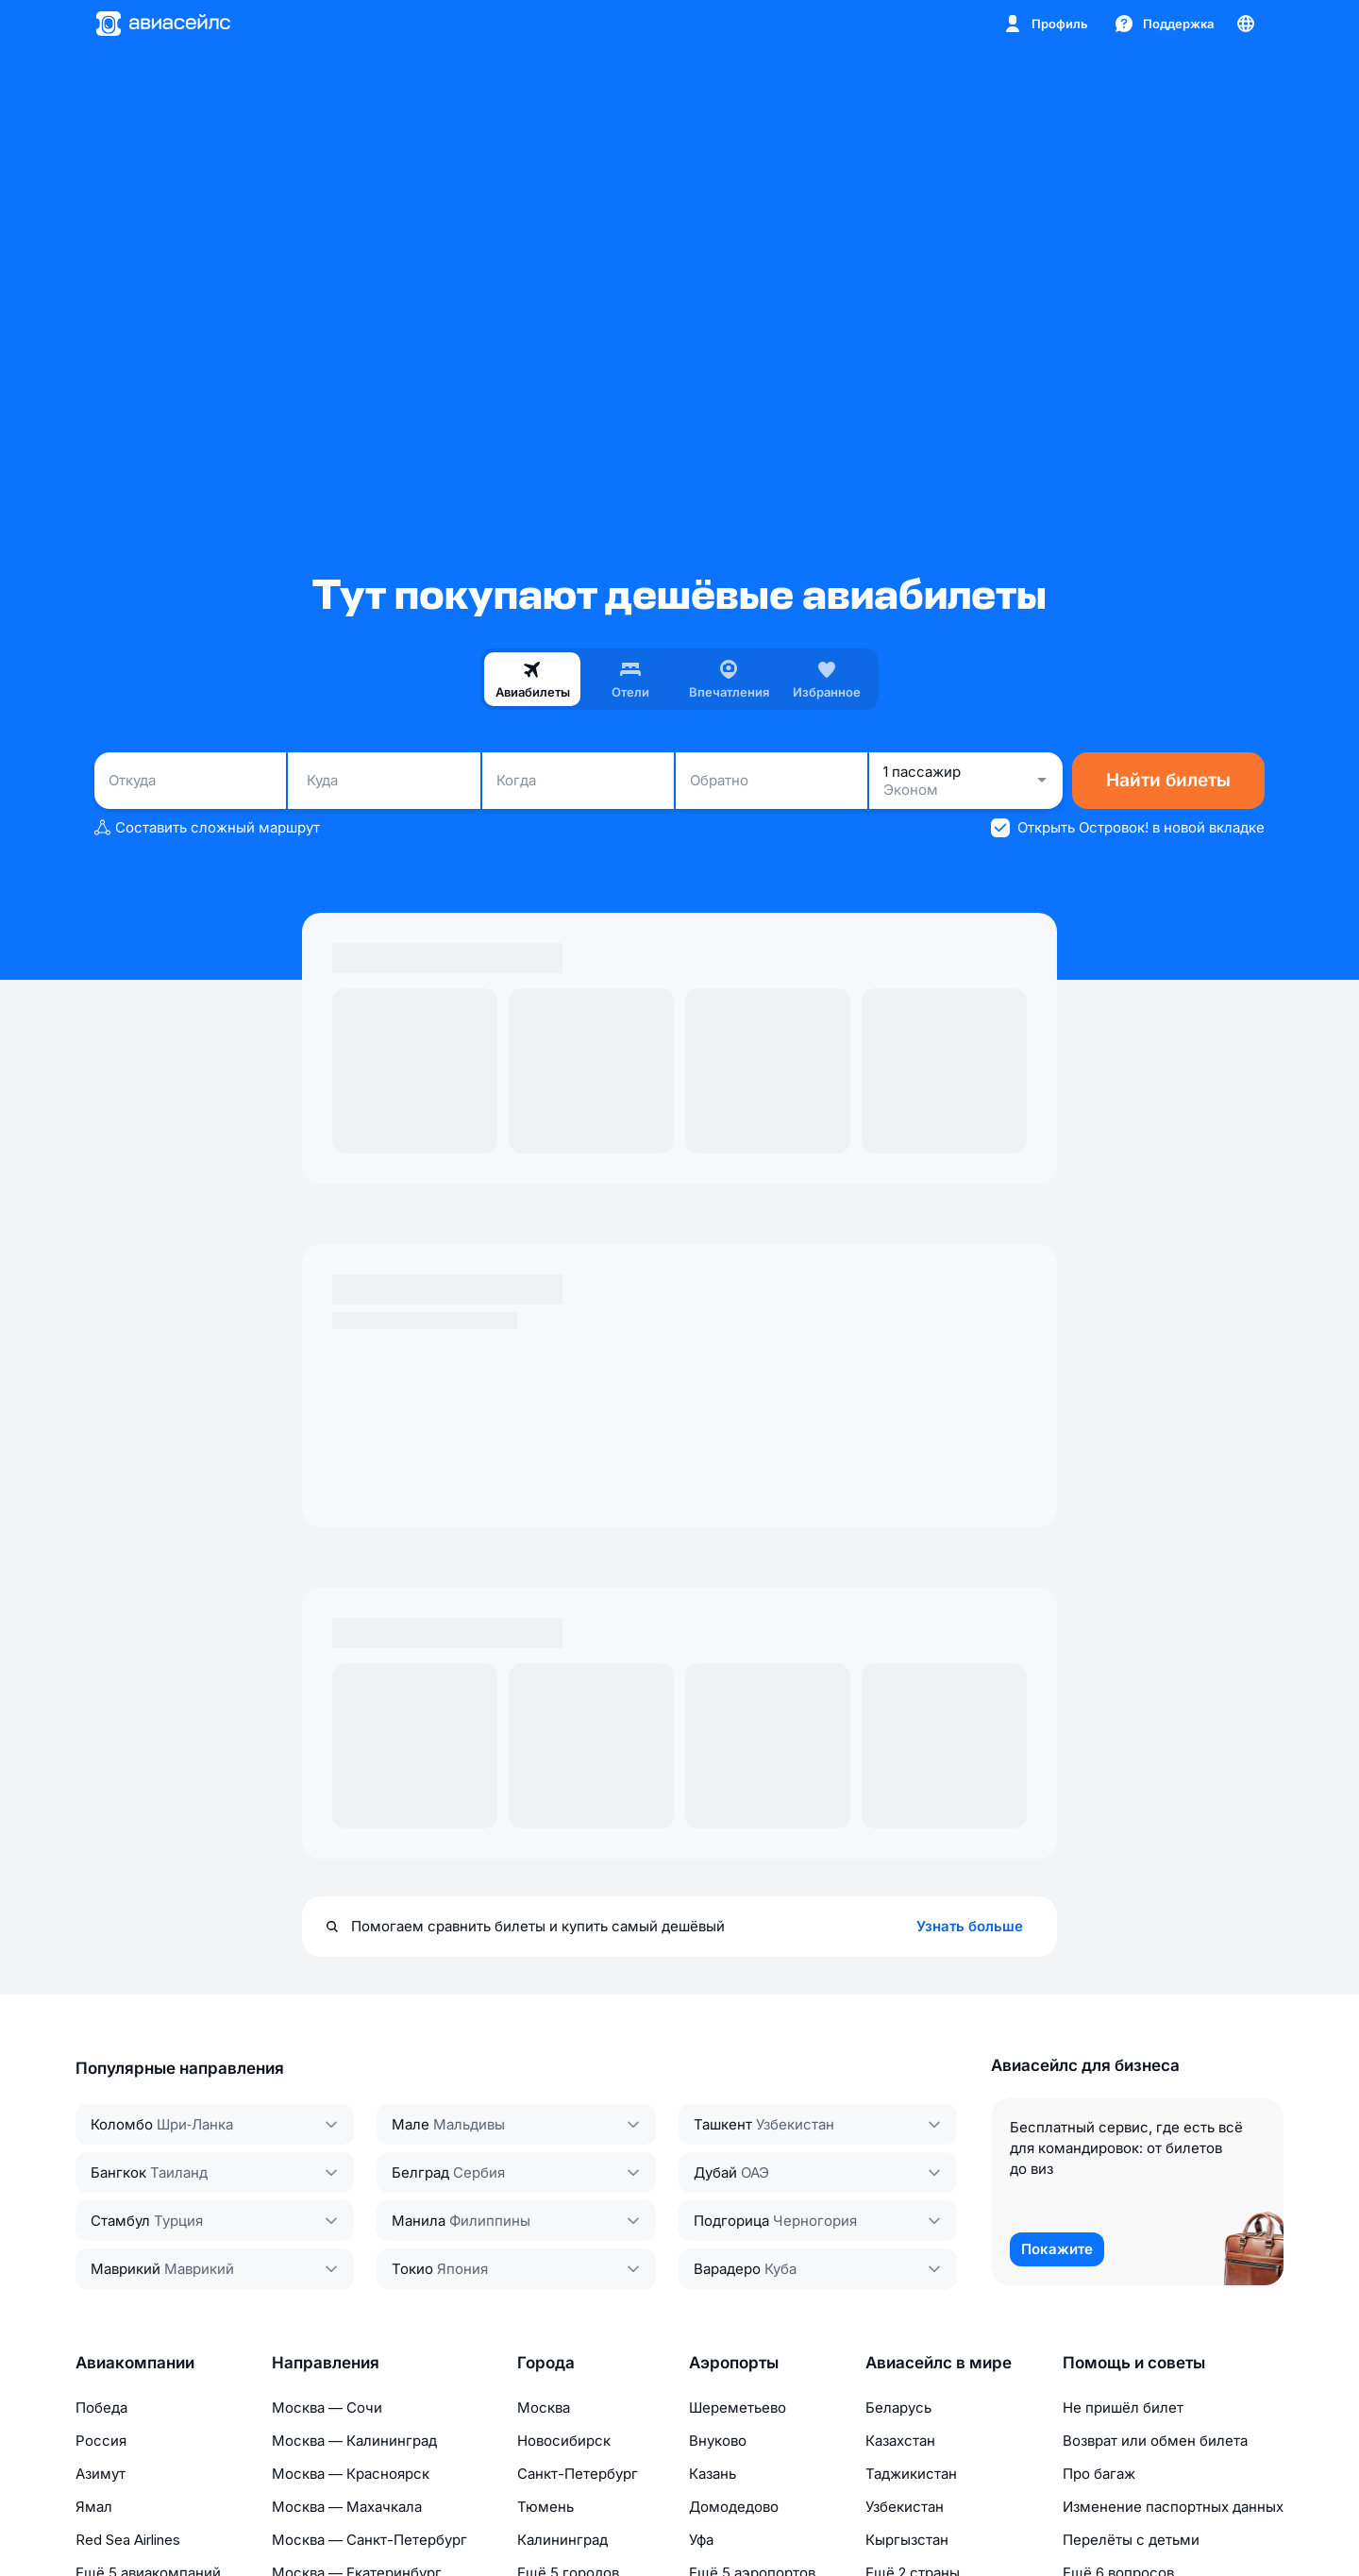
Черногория (815, 2221)
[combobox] (190, 780)
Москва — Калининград (354, 2441)
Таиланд (179, 2172)
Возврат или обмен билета (1155, 2441)
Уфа (701, 2540)
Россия (101, 2441)
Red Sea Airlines (128, 2540)
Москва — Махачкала (347, 2507)
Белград (420, 2172)
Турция (178, 2221)
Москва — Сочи (327, 2407)
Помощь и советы (1134, 2362)
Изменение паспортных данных (1173, 2507)
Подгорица (731, 2221)
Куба (780, 2269)
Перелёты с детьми (1131, 2540)
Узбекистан (795, 2124)
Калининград (562, 2540)
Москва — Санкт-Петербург (369, 2540)
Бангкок (118, 2172)
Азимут (101, 2474)
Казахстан (900, 2441)
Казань (712, 2474)
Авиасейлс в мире (938, 2362)
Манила (418, 2221)
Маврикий (125, 2269)
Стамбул (120, 2221)
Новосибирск (564, 2441)
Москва (543, 2407)
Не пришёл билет (1123, 2407)
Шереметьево (737, 2407)
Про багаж (1099, 2474)
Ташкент (723, 2124)
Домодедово (734, 2507)
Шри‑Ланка (195, 2124)
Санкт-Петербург (577, 2474)
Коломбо (122, 2124)
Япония (462, 2269)
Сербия (479, 2172)
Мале (410, 2124)
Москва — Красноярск (350, 2474)
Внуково (718, 2441)
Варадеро (727, 2269)
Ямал (94, 2507)
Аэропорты (734, 2362)
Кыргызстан (906, 2540)
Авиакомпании (135, 2362)
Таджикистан (911, 2474)
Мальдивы (469, 2124)
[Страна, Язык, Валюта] (1246, 24)
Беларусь (898, 2407)
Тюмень (545, 2507)
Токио (412, 2269)
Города (546, 2362)
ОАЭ (755, 2172)
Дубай (715, 2172)
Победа (101, 2407)
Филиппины (489, 2221)
